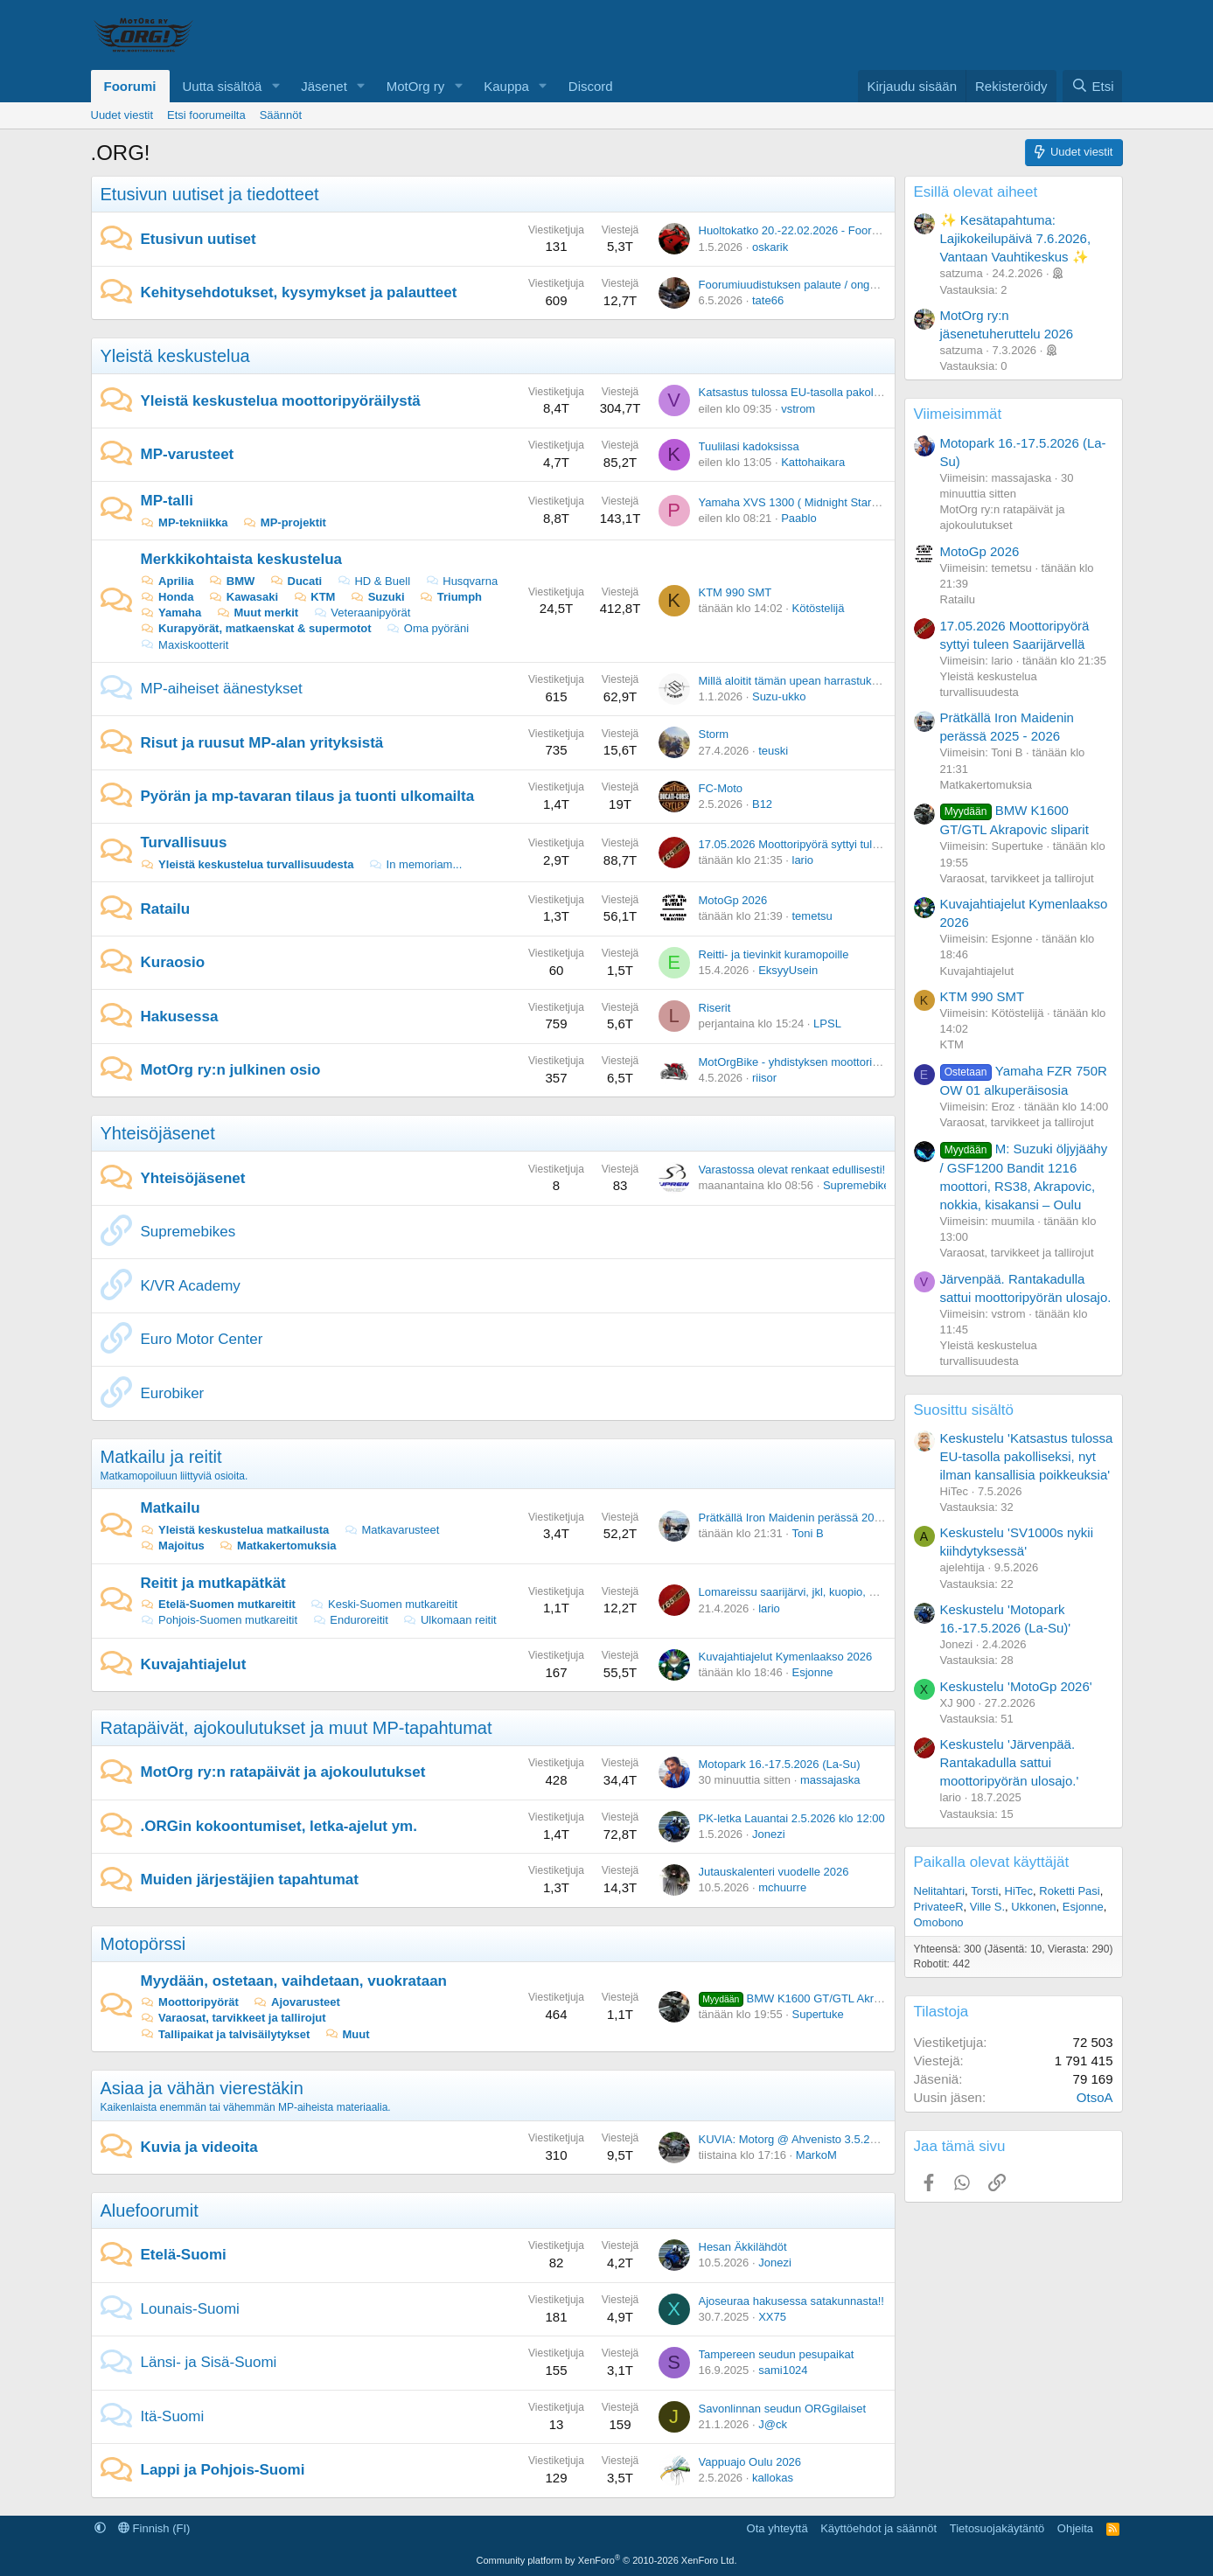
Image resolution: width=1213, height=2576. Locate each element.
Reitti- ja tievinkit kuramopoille (774, 954)
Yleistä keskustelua (175, 356)
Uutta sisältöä (222, 86)
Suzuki (377, 596)
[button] (275, 86)
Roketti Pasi (1069, 1890)
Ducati (295, 581)
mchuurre (782, 1887)
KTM (314, 596)
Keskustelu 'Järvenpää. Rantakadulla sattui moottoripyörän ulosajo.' (1009, 1762)
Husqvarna (461, 581)
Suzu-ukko (778, 696)
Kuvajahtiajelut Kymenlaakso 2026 (786, 1656)
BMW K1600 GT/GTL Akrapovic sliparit (821, 1998)
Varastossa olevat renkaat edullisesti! (792, 1169)
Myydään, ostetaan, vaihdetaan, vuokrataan (294, 1981)
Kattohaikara (813, 462)
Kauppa (506, 86)
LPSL (827, 1023)
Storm (714, 734)
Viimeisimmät (958, 414)
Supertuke (818, 2014)
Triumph (450, 596)
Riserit (715, 1007)
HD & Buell (373, 581)
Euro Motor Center (202, 1339)
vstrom (798, 408)
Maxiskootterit (185, 644)
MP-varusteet (187, 454)
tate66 (768, 300)
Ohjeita (1075, 2528)
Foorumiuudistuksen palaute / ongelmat (798, 284)
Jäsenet (324, 86)
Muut (347, 2034)
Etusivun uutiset (198, 239)
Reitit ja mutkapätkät (213, 1583)
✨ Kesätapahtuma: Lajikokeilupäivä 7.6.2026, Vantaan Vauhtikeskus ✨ (1015, 238)
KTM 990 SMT (735, 592)
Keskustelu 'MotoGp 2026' (1016, 1686)
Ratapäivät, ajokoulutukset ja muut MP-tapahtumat (296, 1727)
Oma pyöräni (427, 628)
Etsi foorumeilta (206, 115)
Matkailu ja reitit (161, 1456)
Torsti (984, 1890)
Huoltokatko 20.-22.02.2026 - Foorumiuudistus (815, 230)
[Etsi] (1092, 86)
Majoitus (173, 1545)
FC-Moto (721, 788)
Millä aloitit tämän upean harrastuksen (794, 680)
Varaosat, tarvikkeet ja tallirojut (233, 2017)
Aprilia (167, 581)
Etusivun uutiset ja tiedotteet (210, 194)
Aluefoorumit (150, 2210)
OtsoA (1095, 2097)
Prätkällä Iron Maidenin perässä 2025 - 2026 (811, 1517)
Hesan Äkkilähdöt (743, 2246)
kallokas (772, 2477)
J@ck (772, 2424)
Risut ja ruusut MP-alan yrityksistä (262, 743)
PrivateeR (939, 1906)
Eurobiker (173, 1393)
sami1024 (782, 2370)
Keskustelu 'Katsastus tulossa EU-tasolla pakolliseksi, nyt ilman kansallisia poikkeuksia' (1026, 1456)
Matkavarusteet (391, 1529)
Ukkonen (1033, 1906)
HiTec (1019, 1890)
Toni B (808, 1533)
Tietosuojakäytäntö (997, 2528)
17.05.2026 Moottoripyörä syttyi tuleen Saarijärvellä (828, 844)
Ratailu (166, 909)
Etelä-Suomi (184, 2254)
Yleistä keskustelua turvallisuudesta (247, 864)
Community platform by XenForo (607, 2560)
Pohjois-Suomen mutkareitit (219, 1619)
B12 (762, 804)
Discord (590, 86)
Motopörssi (143, 1943)
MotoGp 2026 (733, 900)
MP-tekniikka (184, 522)
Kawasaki (243, 596)
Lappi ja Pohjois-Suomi (223, 2469)
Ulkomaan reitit (449, 1619)
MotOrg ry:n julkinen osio (231, 1070)
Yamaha (171, 612)
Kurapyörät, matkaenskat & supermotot (256, 628)
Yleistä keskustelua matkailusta (235, 1529)
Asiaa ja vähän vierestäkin (202, 2088)
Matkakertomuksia (277, 1545)
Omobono (939, 1922)
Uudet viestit (122, 115)
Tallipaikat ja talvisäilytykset (225, 2034)
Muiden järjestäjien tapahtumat (250, 1879)
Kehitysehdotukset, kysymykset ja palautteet (299, 292)
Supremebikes (859, 1185)
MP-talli (167, 500)
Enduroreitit (350, 1619)
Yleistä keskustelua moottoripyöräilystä (281, 401)
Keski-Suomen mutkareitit (383, 1604)
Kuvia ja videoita (199, 2147)
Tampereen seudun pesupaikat (776, 2354)
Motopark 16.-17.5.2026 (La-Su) (780, 1764)
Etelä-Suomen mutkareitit (218, 1604)
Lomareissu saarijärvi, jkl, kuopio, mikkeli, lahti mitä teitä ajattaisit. (863, 1591)
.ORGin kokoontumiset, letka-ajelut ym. (279, 1826)
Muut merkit (257, 612)
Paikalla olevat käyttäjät (992, 1862)
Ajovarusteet (296, 2002)
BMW (231, 581)
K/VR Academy (191, 1286)
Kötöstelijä (818, 608)
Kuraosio (173, 962)
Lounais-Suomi (190, 2309)
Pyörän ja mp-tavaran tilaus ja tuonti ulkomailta (308, 796)
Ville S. (987, 1906)
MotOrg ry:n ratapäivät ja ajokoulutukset (283, 1772)
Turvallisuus (184, 842)
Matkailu (170, 1508)
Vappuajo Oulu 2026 (750, 2461)
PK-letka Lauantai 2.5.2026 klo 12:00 (792, 1818)
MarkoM (816, 2155)
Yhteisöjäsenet (158, 1133)
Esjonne (812, 1672)
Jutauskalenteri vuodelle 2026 (774, 1871)
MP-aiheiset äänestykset (222, 688)
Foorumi (130, 86)
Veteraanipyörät (362, 612)
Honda (167, 596)
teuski (773, 750)
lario (803, 860)
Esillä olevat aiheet (976, 192)
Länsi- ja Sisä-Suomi (209, 2362)
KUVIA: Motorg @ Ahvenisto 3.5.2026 (794, 2139)
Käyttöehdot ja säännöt (878, 2528)
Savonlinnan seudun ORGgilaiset (783, 2408)
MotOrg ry (416, 86)
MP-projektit (284, 522)
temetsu (812, 915)
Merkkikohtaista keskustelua (242, 559)
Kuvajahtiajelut (194, 1664)
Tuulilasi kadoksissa (749, 446)
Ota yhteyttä (777, 2528)
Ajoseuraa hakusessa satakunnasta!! (791, 2301)
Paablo (798, 518)
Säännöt (281, 115)
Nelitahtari (940, 1890)
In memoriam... (415, 864)
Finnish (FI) (154, 2528)
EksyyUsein (788, 970)
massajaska (830, 1779)
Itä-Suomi (173, 2416)
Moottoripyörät (190, 2002)
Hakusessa (180, 1016)
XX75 (772, 2316)
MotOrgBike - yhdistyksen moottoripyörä (800, 1062)
